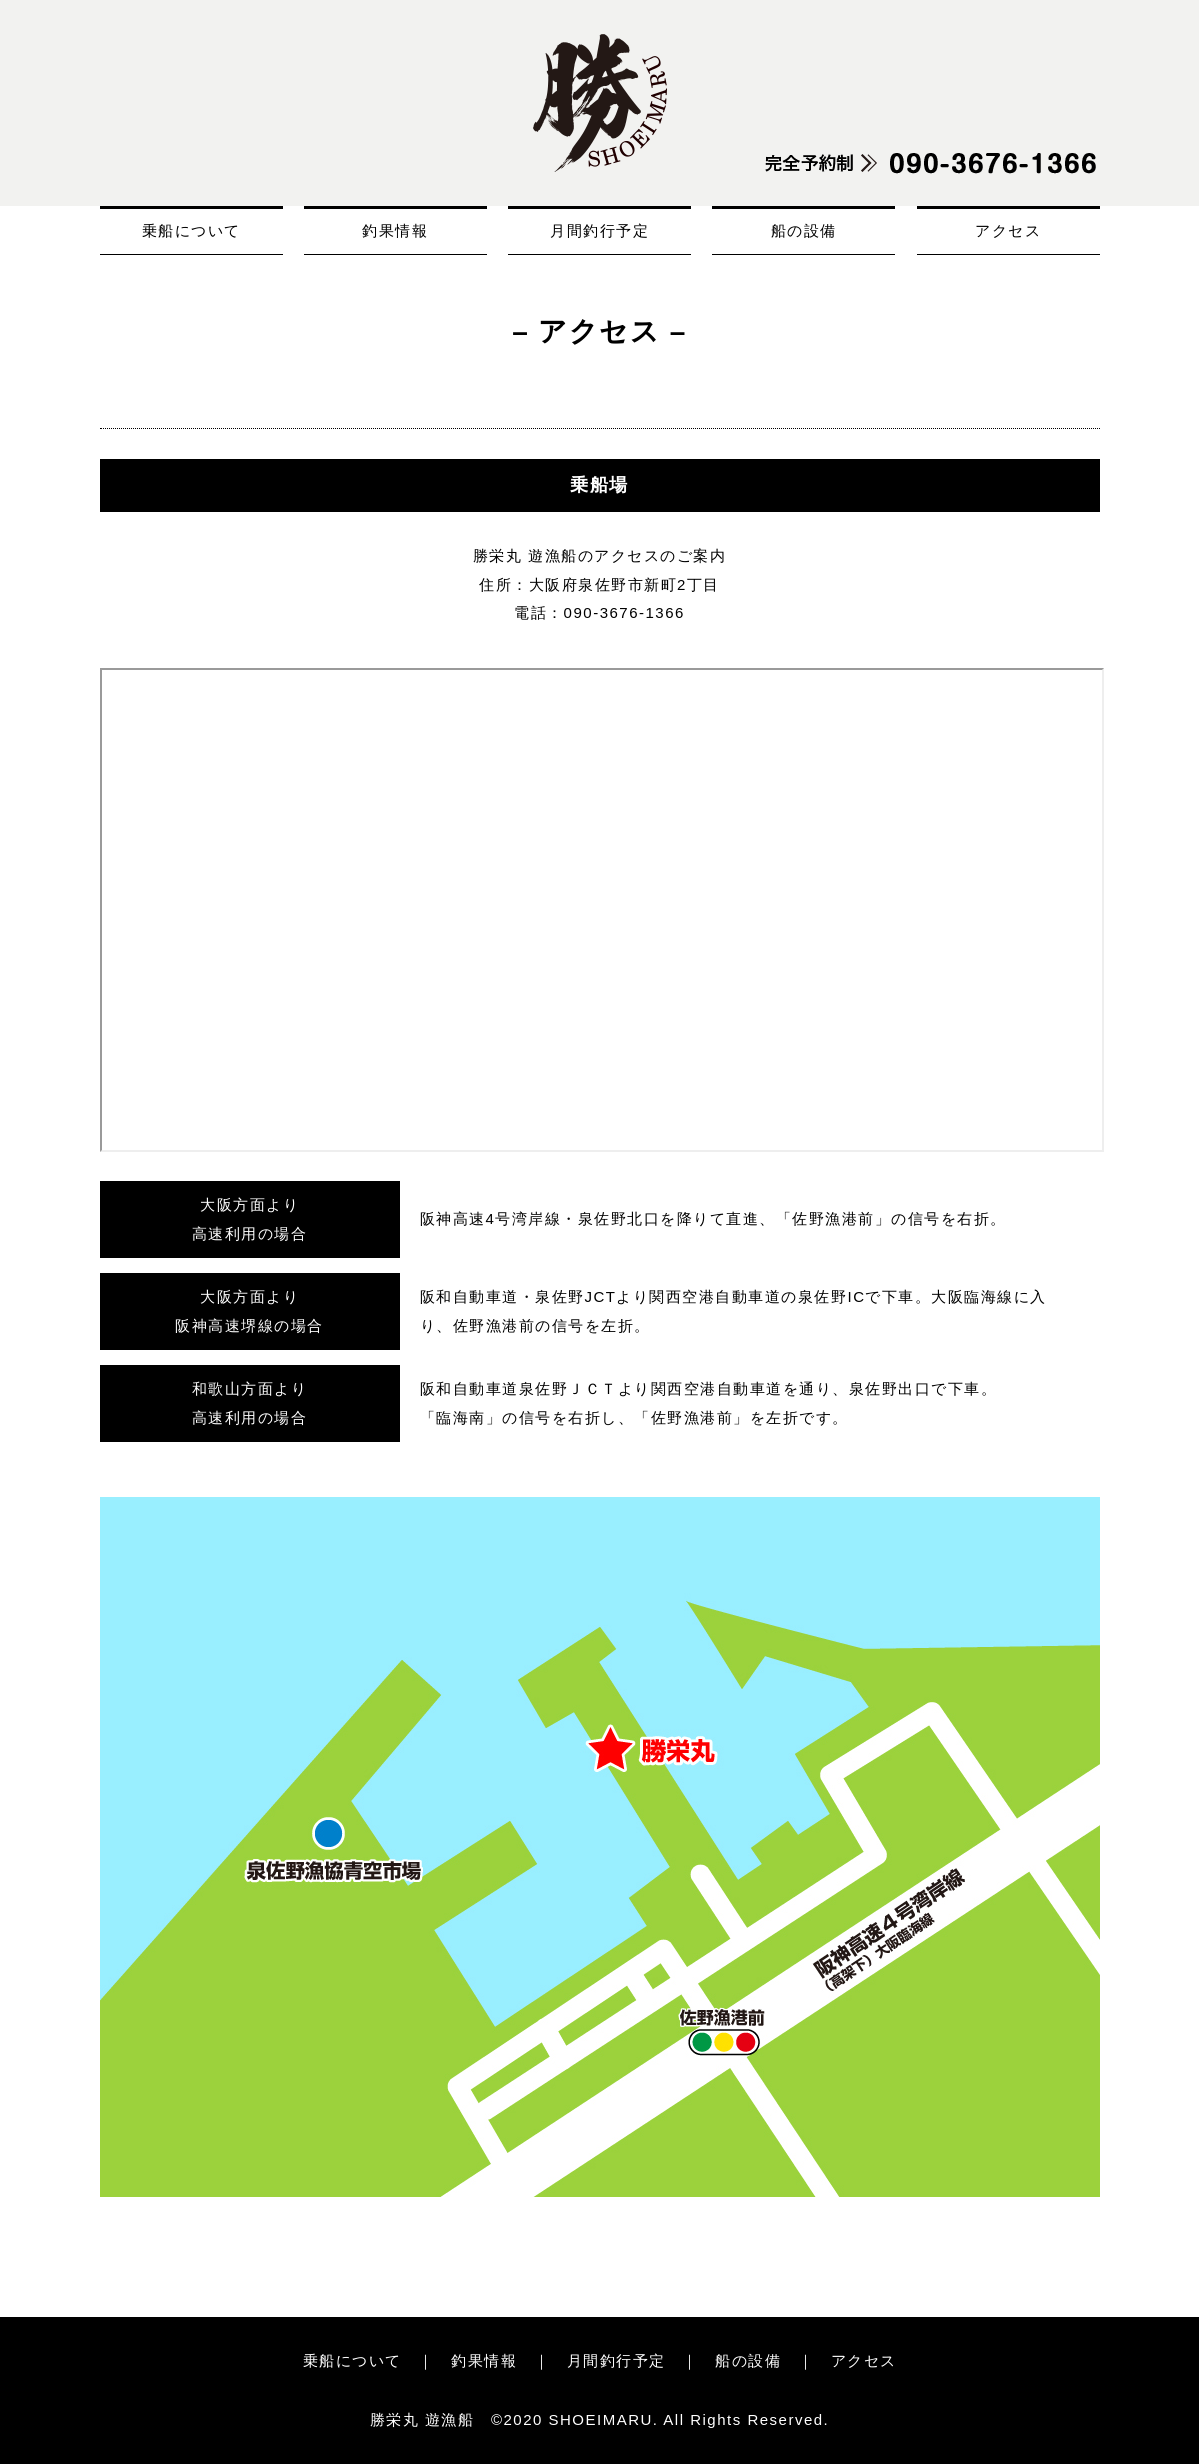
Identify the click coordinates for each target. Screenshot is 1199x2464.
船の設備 (804, 230)
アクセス (1008, 230)
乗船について (191, 230)
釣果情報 (395, 230)
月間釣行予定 (599, 230)
